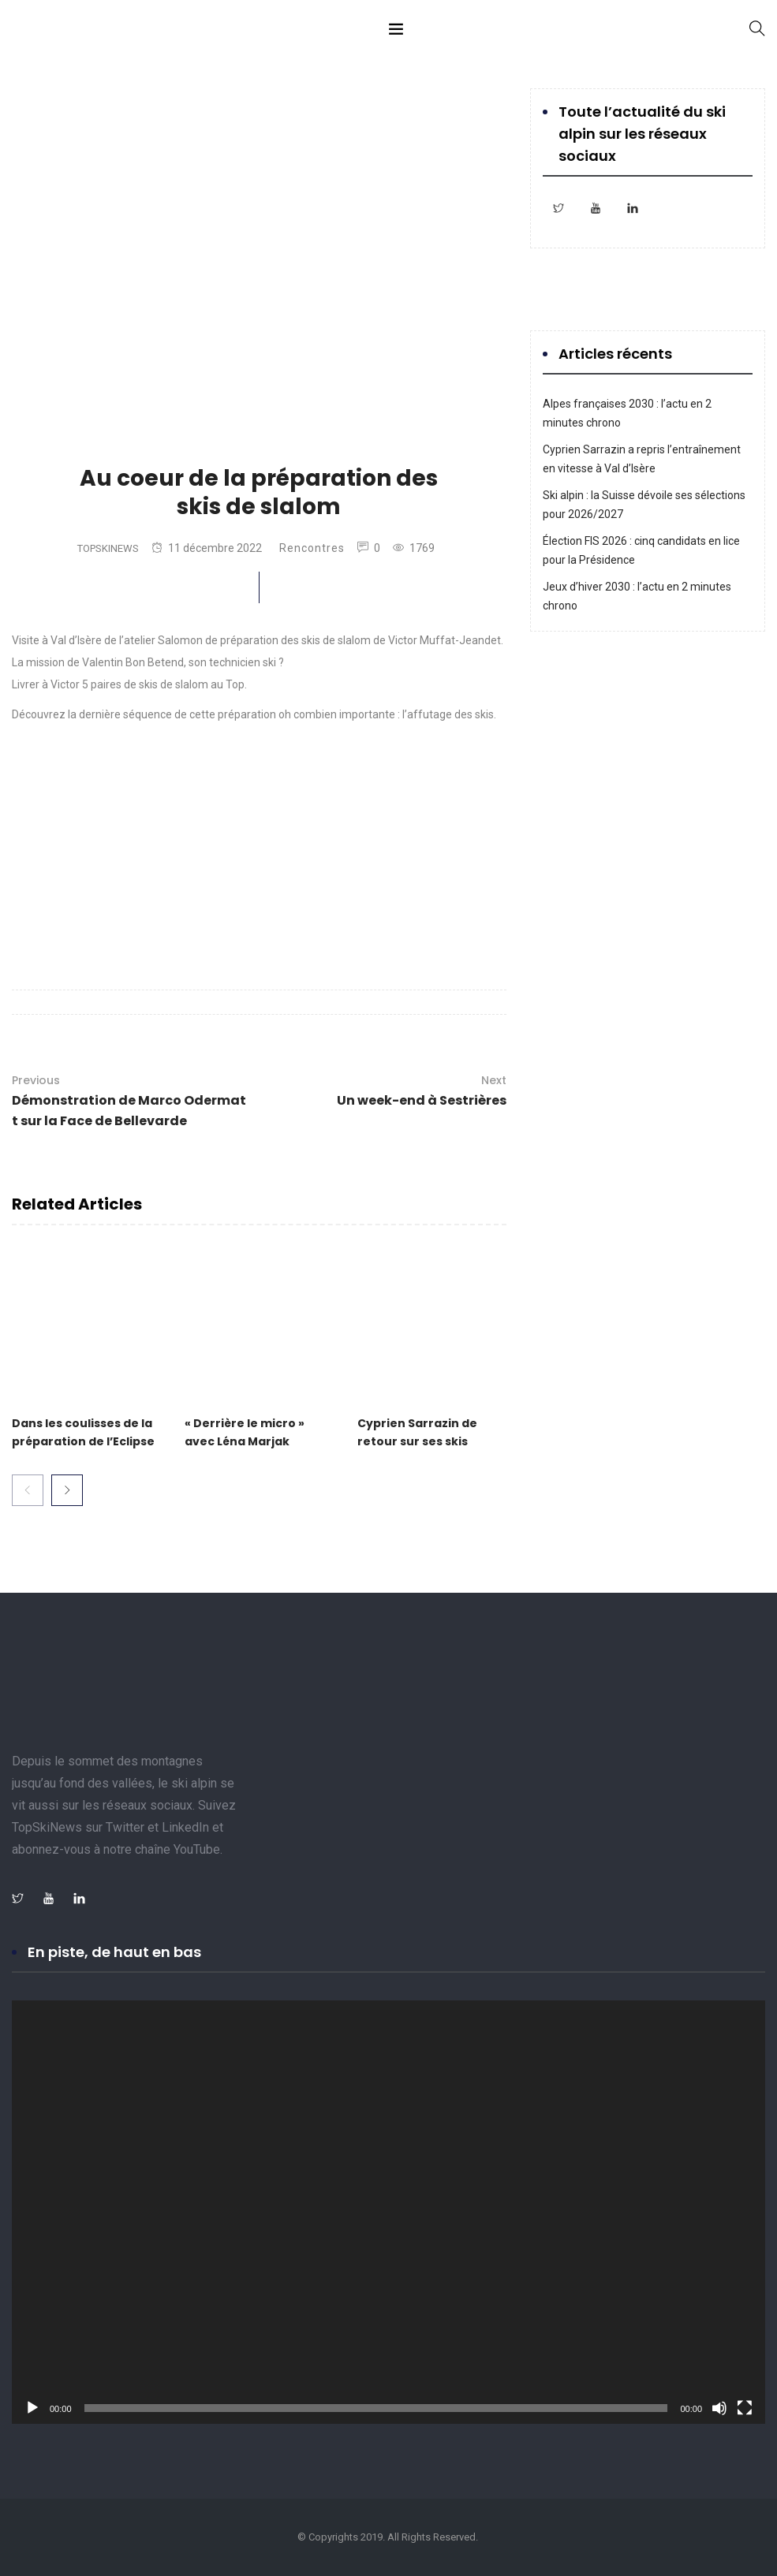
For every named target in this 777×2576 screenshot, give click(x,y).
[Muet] (719, 2408)
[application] (388, 2212)
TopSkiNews (108, 548)
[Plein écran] (745, 2408)
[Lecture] (32, 2408)
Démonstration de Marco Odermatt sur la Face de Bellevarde (130, 1100)
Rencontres (312, 548)
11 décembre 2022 (206, 548)
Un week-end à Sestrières (421, 1089)
